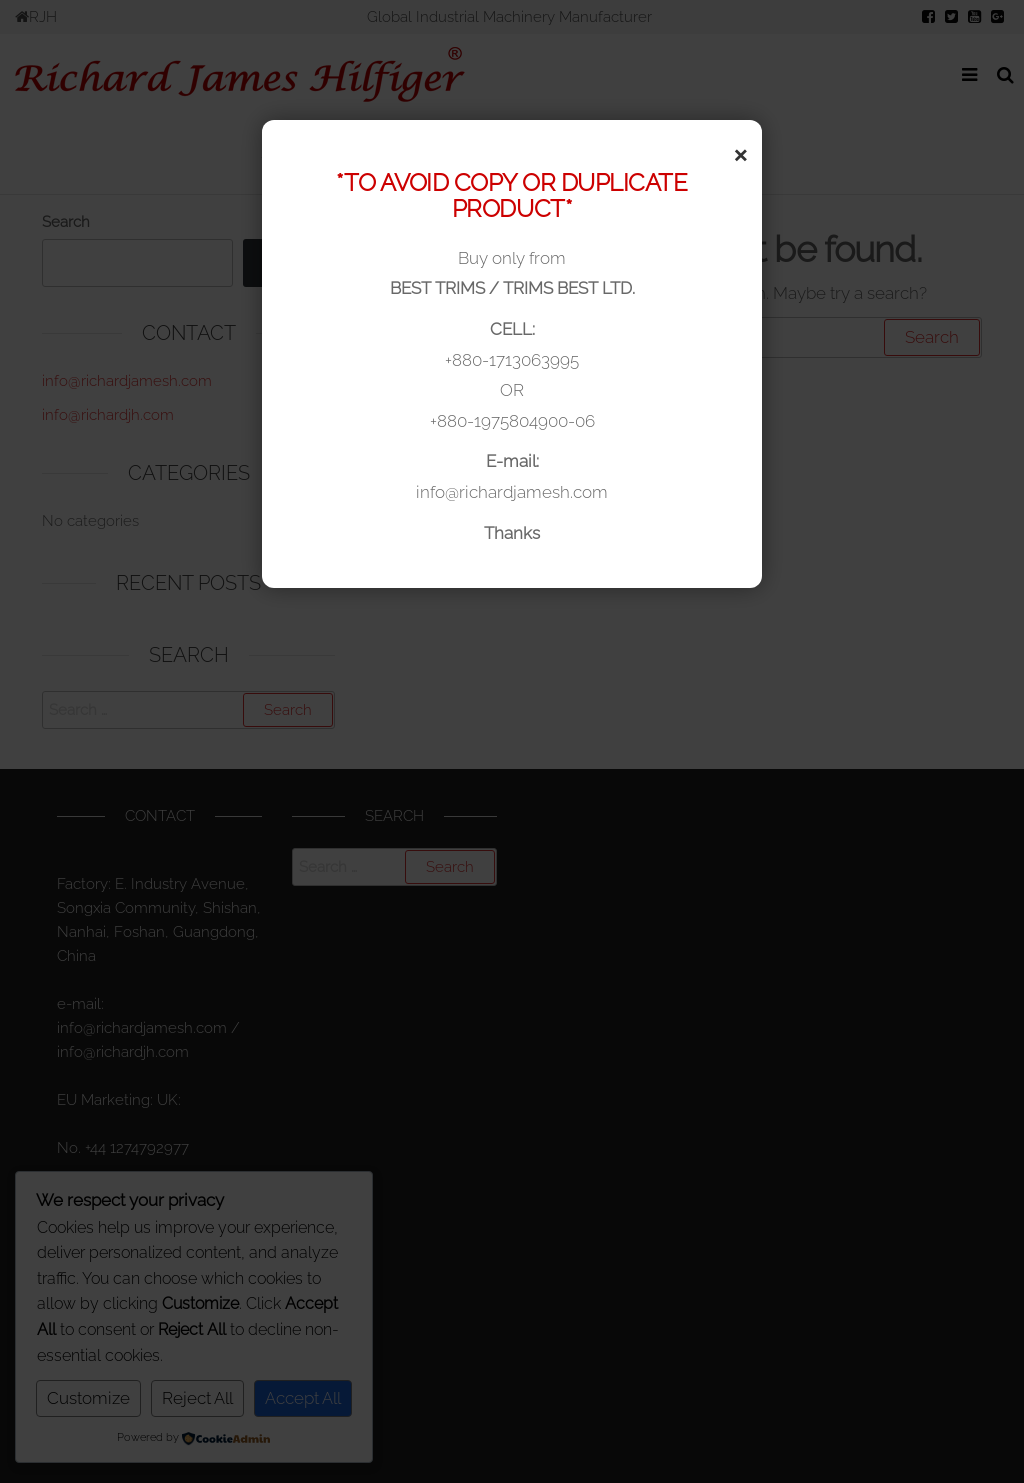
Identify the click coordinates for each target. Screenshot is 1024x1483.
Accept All (303, 1398)
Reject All (197, 1398)
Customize (88, 1398)
